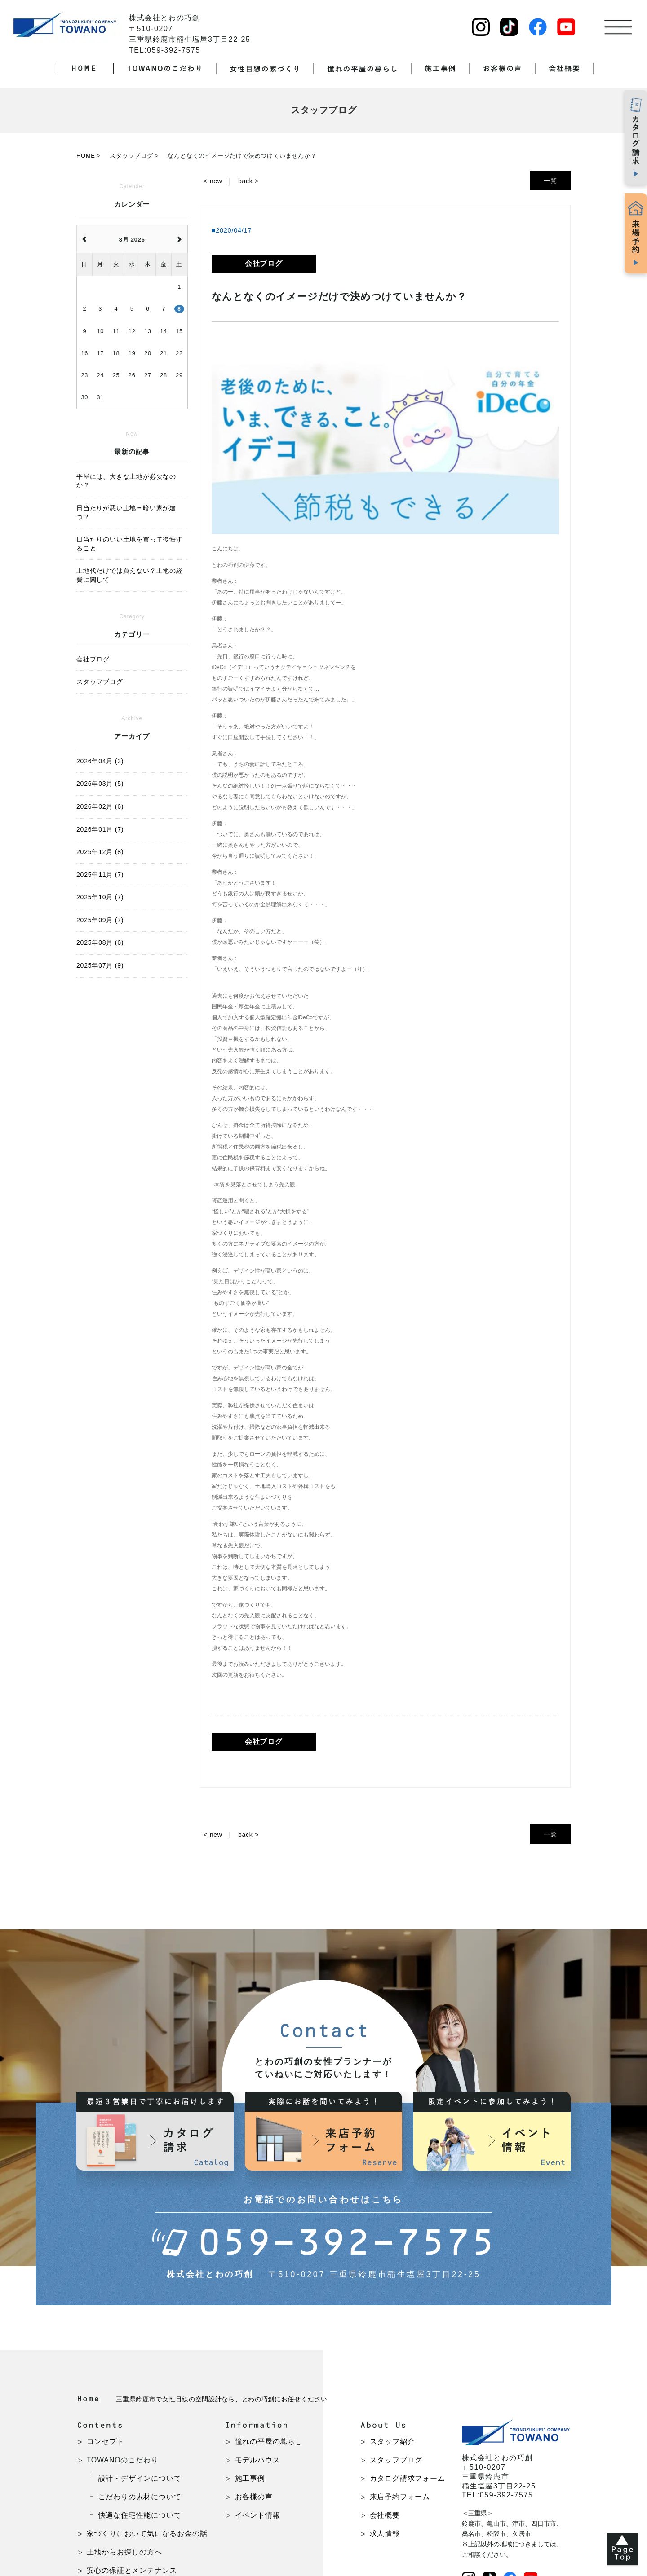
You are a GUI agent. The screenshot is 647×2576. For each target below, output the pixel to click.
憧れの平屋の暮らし (269, 2441)
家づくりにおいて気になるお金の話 (147, 2533)
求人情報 (385, 2533)
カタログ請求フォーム (407, 2478)
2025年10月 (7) (100, 897)
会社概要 (385, 2515)
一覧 (550, 180)
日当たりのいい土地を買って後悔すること (129, 544)
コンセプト (105, 2441)
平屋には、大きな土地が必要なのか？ (126, 481)
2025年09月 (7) (100, 920)
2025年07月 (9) (100, 965)
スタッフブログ (396, 2460)
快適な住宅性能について (140, 2515)
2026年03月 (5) (100, 783)
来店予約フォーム (400, 2497)
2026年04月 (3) (100, 761)
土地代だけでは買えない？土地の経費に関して (129, 575)
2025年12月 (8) (100, 851)
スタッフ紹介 (392, 2441)
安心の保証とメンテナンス (132, 2570)
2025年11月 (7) (100, 874)
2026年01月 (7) (100, 829)
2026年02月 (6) (100, 806)
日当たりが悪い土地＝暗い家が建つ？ (126, 512)
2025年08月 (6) (100, 942)
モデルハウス (257, 2460)
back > (248, 181)
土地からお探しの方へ (124, 2552)
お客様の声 (254, 2497)
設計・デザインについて (140, 2478)
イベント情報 (257, 2515)
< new (213, 181)
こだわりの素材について (140, 2497)
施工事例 (250, 2478)
